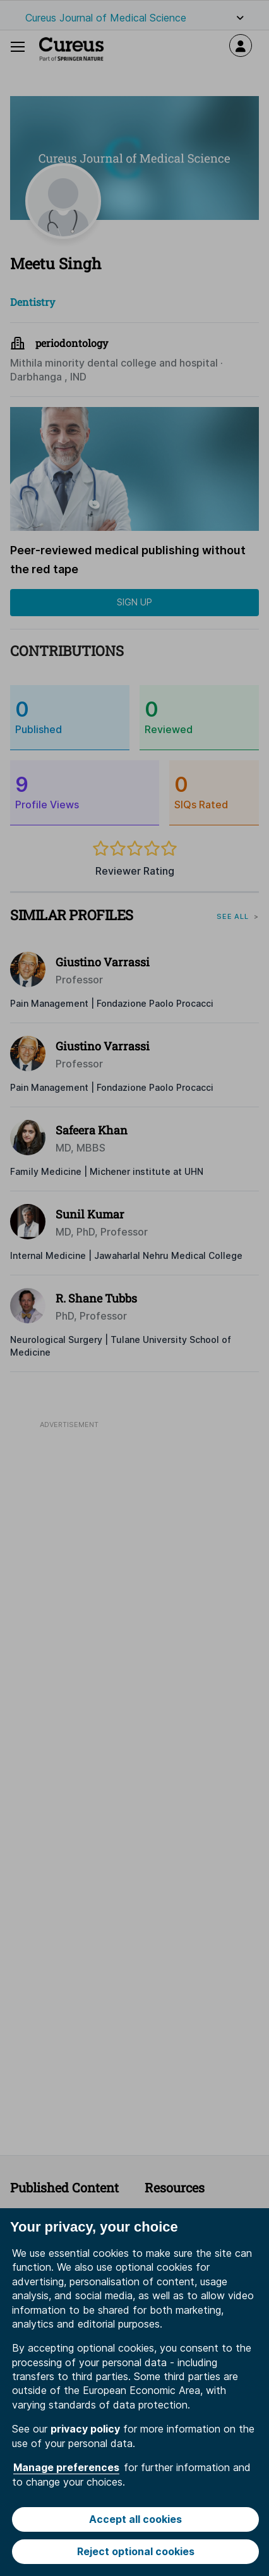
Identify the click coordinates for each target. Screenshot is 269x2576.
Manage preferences (66, 2467)
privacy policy (85, 2428)
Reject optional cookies (135, 2551)
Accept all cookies (135, 2519)
